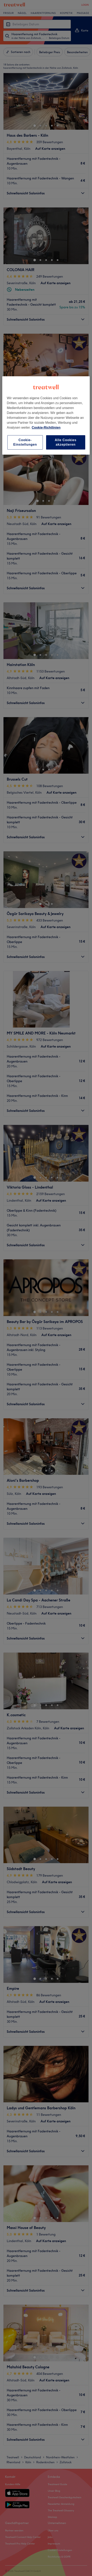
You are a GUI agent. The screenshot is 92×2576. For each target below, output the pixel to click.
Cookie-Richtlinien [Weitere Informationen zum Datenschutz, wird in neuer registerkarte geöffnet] (46, 427)
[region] (46, 415)
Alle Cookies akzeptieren (65, 442)
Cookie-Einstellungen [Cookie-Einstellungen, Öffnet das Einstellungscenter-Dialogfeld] (25, 442)
